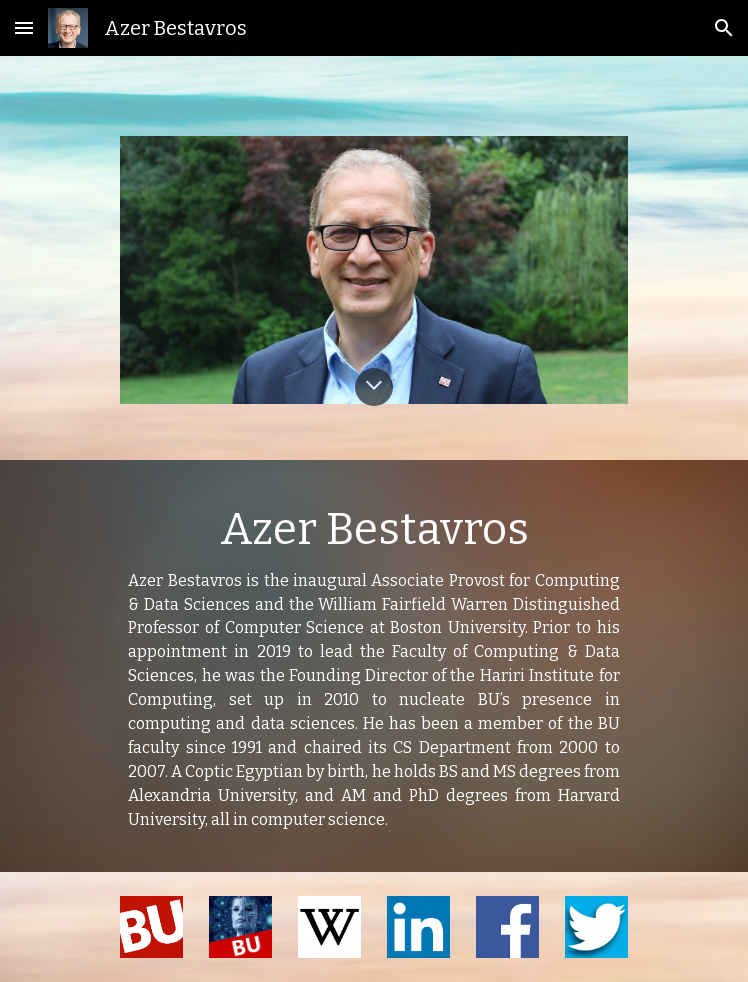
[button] (24, 27)
